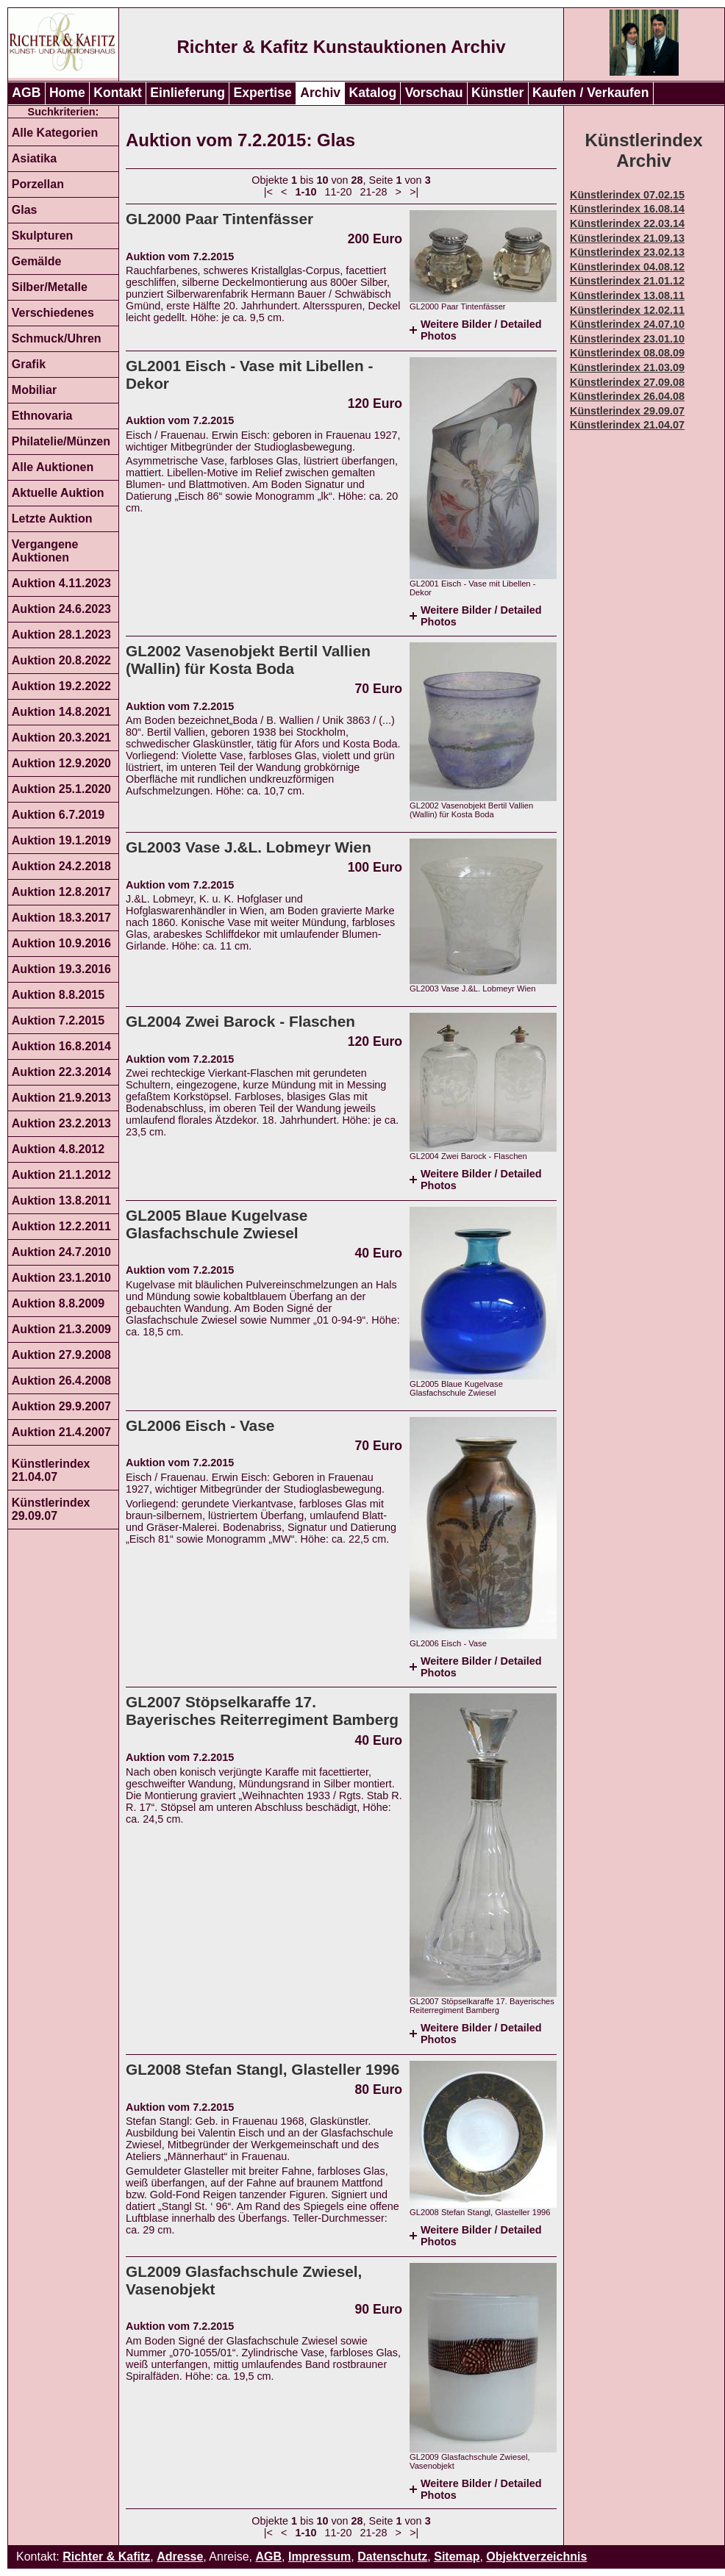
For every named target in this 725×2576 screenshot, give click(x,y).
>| (414, 192)
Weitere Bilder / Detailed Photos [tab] (481, 330)
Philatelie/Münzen (61, 441)
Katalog (373, 92)
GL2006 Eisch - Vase (200, 1425)
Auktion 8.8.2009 (58, 1303)
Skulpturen (43, 235)
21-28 (374, 192)
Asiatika (34, 158)
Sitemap (456, 2556)
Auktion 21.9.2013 (61, 1097)
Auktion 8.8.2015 (58, 995)
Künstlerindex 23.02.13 (627, 252)
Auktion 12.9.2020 (61, 763)
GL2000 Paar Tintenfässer (219, 218)
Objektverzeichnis (536, 2556)
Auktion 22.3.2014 (61, 1072)
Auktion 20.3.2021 (61, 737)
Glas (25, 210)
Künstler (497, 92)
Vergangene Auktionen (45, 551)
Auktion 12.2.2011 (61, 1226)
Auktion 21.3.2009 (61, 1329)
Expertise (263, 92)
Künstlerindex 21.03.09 (627, 367)
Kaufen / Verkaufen (590, 92)
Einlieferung (187, 92)
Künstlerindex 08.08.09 (627, 353)
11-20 (338, 192)
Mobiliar (34, 390)
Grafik (29, 364)
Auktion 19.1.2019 (61, 840)
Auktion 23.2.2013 (61, 1123)
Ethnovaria (42, 415)
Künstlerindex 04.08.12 (627, 267)
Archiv (320, 92)
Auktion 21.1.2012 (61, 1175)
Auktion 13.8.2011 (61, 1200)
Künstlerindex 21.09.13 (627, 238)
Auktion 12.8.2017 (61, 892)
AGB (26, 92)
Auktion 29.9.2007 (61, 1406)
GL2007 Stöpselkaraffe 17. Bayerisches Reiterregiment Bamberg (262, 1710)
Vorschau (434, 92)
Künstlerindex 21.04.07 (51, 1470)
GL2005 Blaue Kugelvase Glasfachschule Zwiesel (216, 1224)
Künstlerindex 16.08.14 (627, 209)
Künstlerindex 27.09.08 (627, 382)
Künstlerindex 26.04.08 (627, 396)
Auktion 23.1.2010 (61, 1277)
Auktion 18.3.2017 (61, 917)
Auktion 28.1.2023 (61, 634)
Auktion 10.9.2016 (61, 943)
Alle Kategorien (55, 132)
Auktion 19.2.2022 (61, 686)
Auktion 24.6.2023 (61, 609)
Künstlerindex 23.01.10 (627, 339)
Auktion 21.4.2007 (61, 1432)
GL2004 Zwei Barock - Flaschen (240, 1021)
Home (67, 92)
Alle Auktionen (52, 467)
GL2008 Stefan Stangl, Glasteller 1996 (262, 2069)
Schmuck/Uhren (56, 338)
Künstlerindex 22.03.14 (627, 223)
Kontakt (117, 92)
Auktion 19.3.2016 (61, 969)
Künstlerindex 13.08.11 (627, 295)
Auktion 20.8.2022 (61, 660)
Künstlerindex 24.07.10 (627, 324)
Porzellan (38, 184)
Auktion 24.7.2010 (61, 1252)
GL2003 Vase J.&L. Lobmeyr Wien (248, 847)
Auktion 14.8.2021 (61, 712)
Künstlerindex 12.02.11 (627, 310)
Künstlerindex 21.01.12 (627, 281)
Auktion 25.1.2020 (61, 789)
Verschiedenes (53, 312)
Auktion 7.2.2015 (58, 1020)
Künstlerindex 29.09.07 (51, 1509)
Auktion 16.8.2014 (61, 1046)
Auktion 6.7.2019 (58, 814)
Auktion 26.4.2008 (61, 1380)
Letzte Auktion (52, 518)
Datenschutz (392, 2556)
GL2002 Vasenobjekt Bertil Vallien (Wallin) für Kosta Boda (248, 659)
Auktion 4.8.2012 (58, 1149)
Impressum (319, 2556)
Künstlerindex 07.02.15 (627, 195)
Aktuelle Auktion (58, 493)
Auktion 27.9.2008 (61, 1355)
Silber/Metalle (50, 287)
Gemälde (37, 261)
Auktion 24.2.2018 (61, 866)
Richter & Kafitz (106, 2556)
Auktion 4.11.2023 (61, 583)
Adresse (180, 2556)
